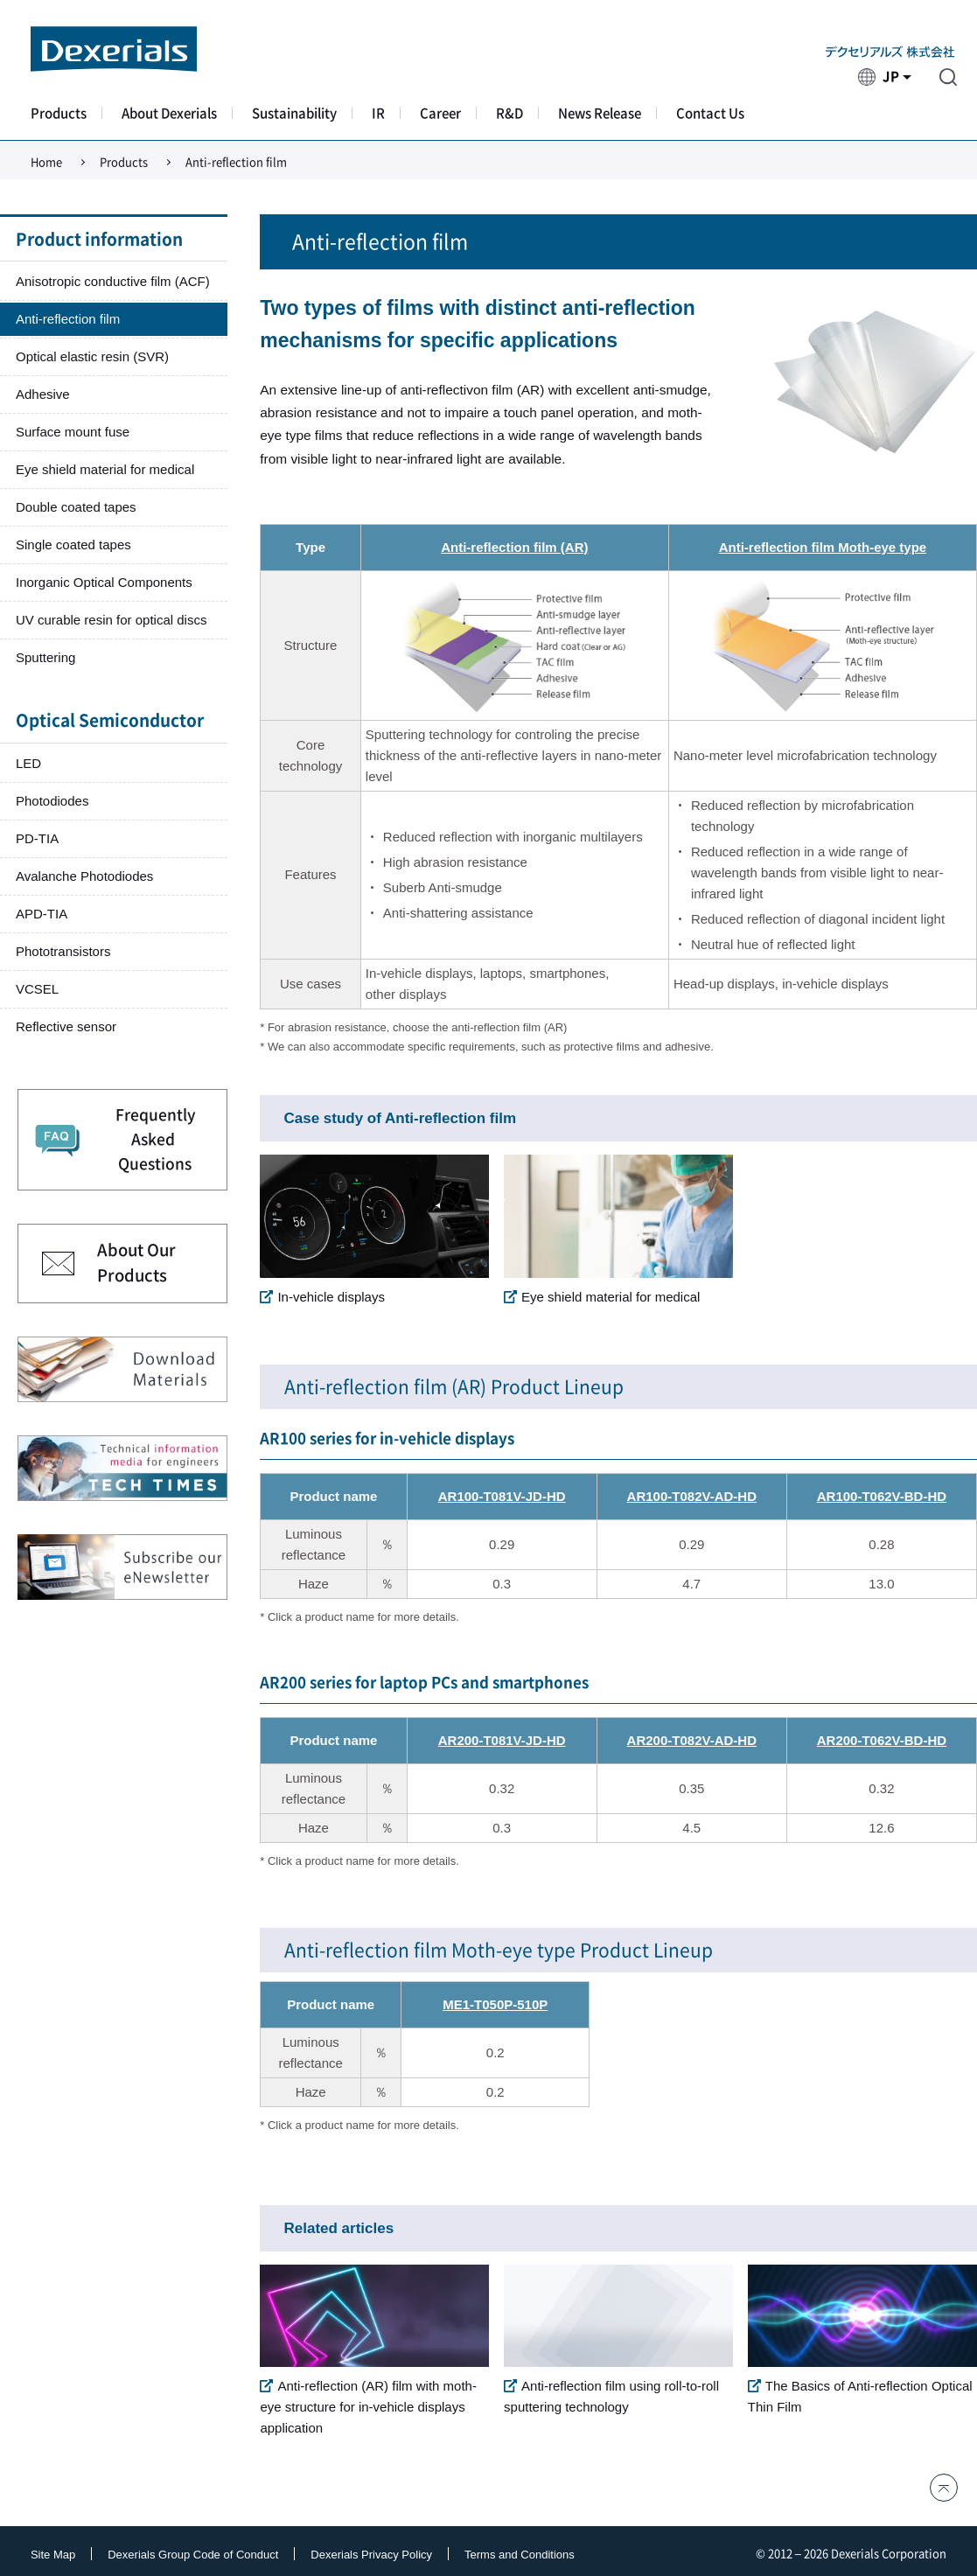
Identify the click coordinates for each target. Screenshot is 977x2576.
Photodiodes (52, 800)
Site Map (53, 2554)
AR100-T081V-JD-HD (502, 1496)
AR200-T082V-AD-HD (692, 1740)
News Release (599, 113)
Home (46, 162)
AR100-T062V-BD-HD (881, 1496)
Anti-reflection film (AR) (514, 547)
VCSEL (37, 988)
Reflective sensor (66, 1026)
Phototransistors (63, 951)
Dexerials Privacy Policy (371, 2554)
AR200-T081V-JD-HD (502, 1740)
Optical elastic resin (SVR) (92, 356)
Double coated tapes (76, 506)
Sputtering (45, 657)
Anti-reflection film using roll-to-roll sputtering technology (611, 2396)
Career (440, 113)
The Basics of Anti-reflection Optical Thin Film (860, 2396)
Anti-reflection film (68, 318)
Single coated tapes (73, 544)
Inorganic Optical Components (104, 582)
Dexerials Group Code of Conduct (193, 2554)
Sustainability (294, 113)
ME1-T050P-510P (495, 2004)
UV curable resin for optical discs (111, 619)
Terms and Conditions (519, 2554)
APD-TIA (41, 913)
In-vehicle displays (322, 1296)
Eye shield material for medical (602, 1296)
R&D (509, 113)
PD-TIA (37, 838)
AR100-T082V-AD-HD (692, 1496)
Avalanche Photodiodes (84, 876)
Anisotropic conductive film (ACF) (113, 281)
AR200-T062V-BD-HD (881, 1740)
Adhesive (43, 394)
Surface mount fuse (72, 431)
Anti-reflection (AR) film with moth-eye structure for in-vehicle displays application (368, 2406)
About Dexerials (169, 113)
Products (59, 113)
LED (28, 763)
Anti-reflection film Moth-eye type (823, 547)
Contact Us (710, 113)
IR (378, 113)
